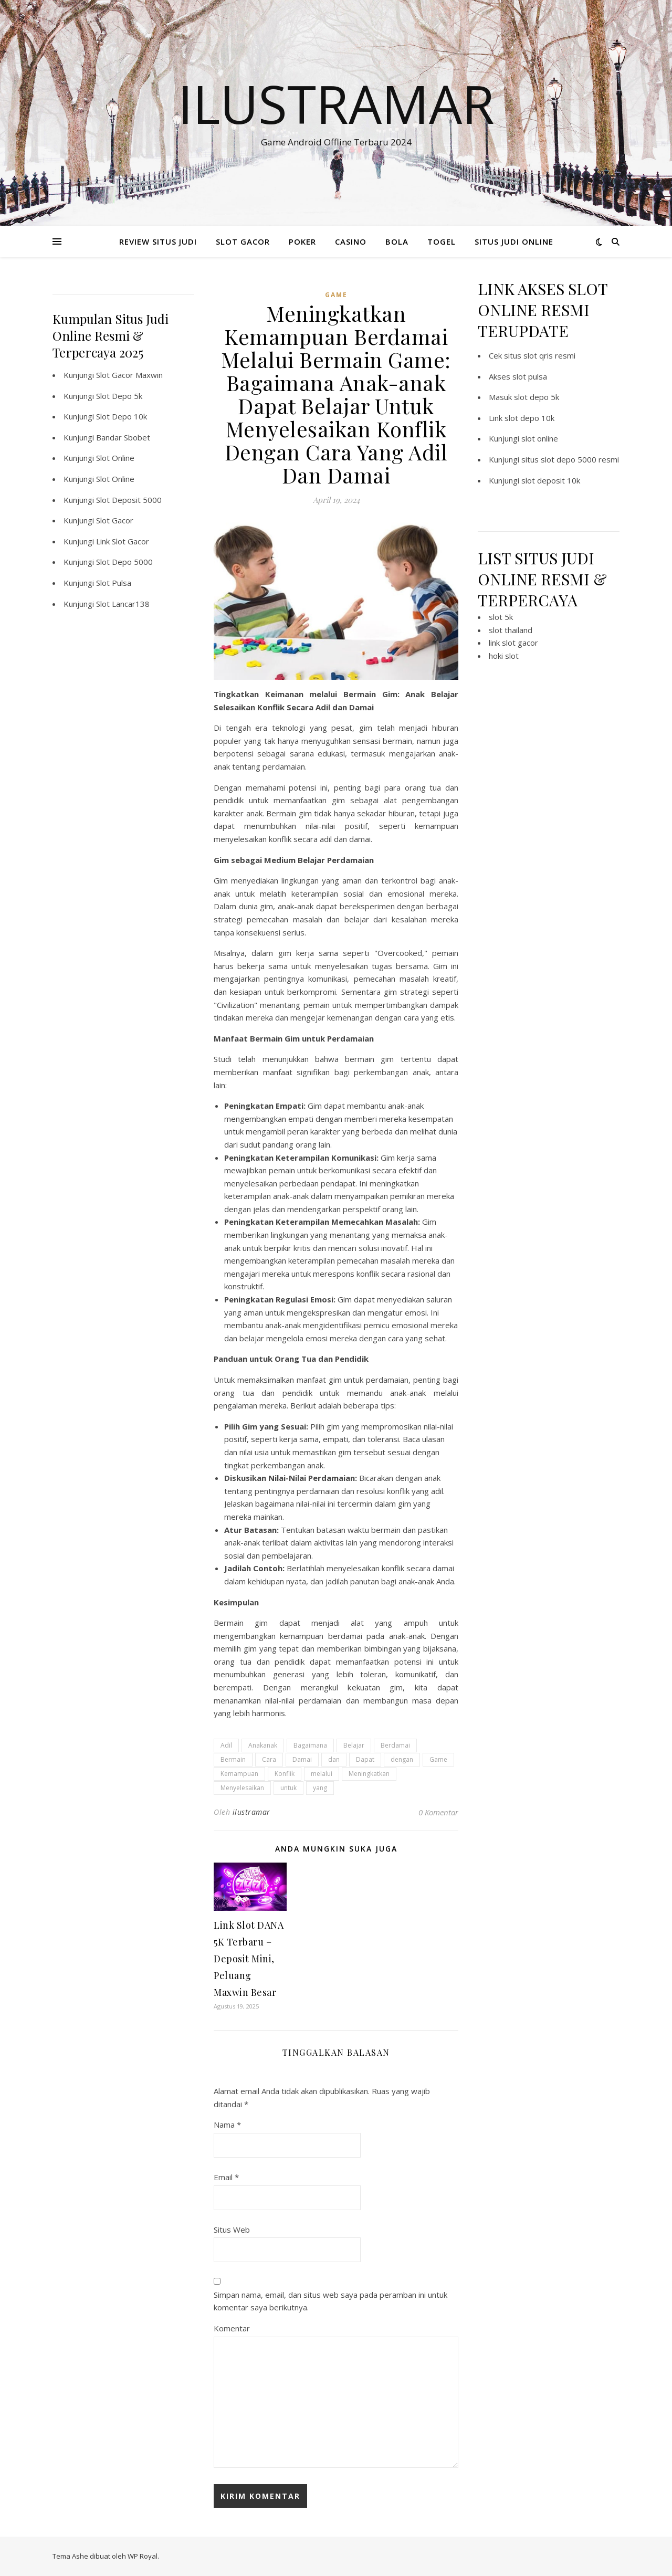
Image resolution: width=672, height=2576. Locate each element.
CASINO (350, 241)
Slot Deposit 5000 (129, 500)
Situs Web (232, 2229)
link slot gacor (513, 642)
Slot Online (115, 458)
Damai (302, 1759)
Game (438, 1759)
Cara (269, 1759)
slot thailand (510, 630)
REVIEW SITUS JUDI (158, 241)
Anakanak (262, 1745)
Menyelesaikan (242, 1787)
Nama (227, 2124)
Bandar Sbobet (123, 437)
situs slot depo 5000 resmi (570, 459)
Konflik (285, 1773)
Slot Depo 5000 (124, 561)
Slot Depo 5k (119, 396)
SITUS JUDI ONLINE (514, 241)
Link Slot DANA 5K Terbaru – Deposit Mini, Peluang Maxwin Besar (249, 1959)
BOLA (396, 241)
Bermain (233, 1759)
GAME (336, 294)
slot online (539, 438)
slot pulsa (529, 376)
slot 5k (501, 617)
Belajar (353, 1745)
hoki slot (504, 655)
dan (334, 1759)
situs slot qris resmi (539, 355)
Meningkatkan (369, 1773)
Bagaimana (310, 1745)
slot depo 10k (529, 418)
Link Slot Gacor (122, 541)
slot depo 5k (536, 397)
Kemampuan (239, 1773)
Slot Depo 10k (121, 416)
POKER (302, 241)
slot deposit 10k (550, 480)
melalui (321, 1773)
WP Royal (143, 2556)
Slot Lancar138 (123, 603)
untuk (288, 1787)
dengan (402, 1759)
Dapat (365, 1759)
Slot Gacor (114, 520)
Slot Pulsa (113, 582)
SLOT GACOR (243, 241)
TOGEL (441, 241)
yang (320, 1787)
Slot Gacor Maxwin (129, 375)
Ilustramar (336, 103)
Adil (226, 1745)
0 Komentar (438, 1812)
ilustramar (251, 1812)
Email (226, 2177)
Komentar (232, 2328)
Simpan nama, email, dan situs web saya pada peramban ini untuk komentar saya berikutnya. (330, 2301)
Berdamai (395, 1745)
